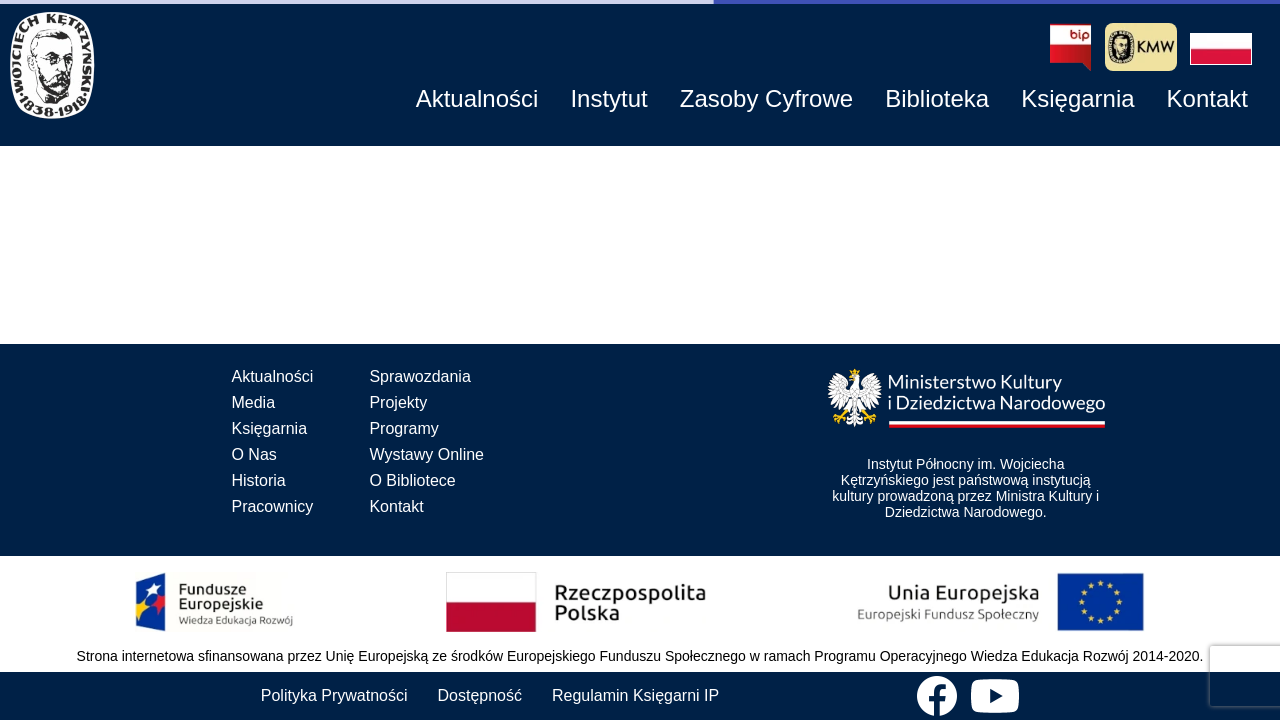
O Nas (253, 454)
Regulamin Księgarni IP (635, 695)
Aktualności (272, 376)
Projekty (398, 402)
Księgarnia (269, 428)
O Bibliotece (412, 480)
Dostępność (480, 695)
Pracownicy (272, 506)
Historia (258, 480)
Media (253, 402)
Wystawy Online (426, 454)
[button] (1221, 49)
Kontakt (396, 506)
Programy (403, 428)
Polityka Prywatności (334, 695)
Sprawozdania (419, 376)
